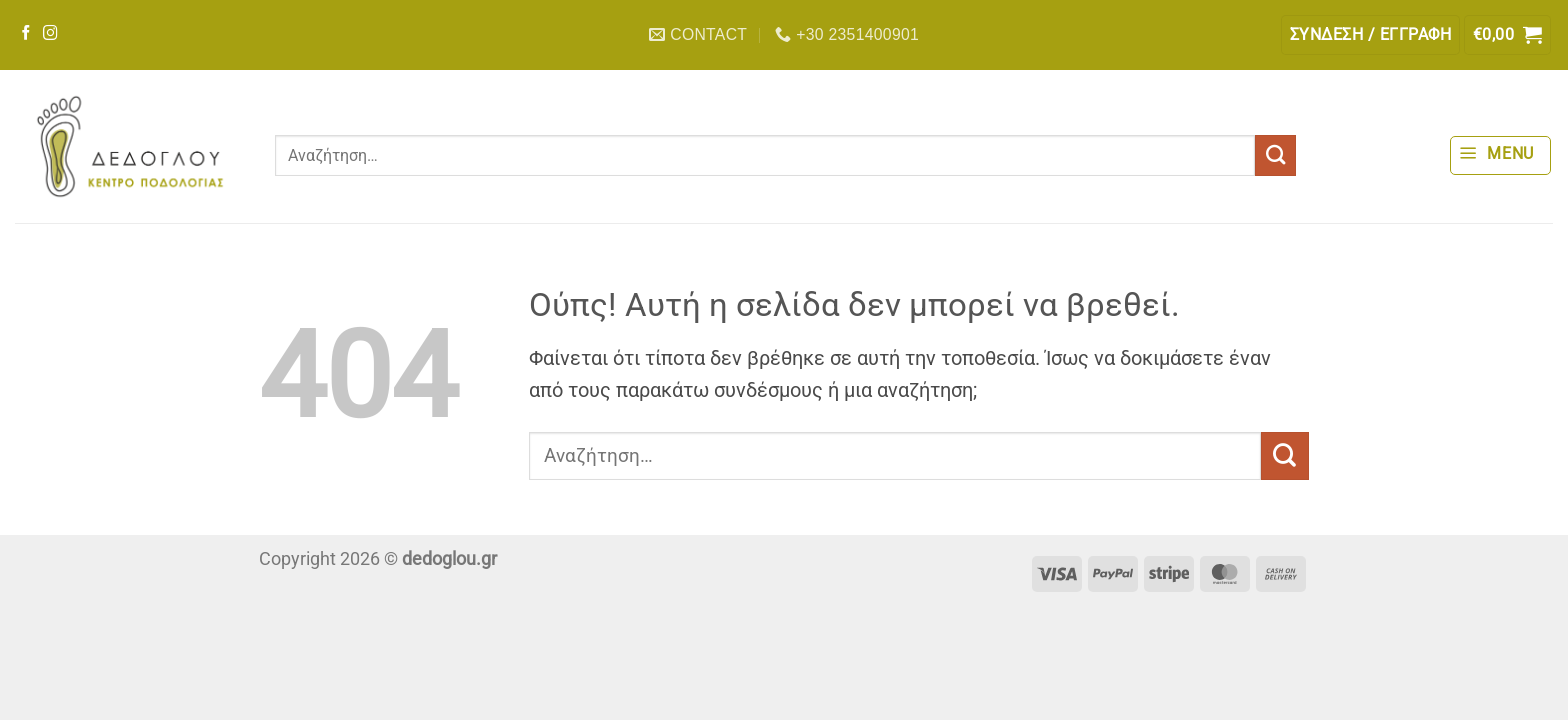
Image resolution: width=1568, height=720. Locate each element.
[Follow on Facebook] (26, 34)
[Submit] (1275, 155)
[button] (1370, 35)
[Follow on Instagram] (50, 34)
